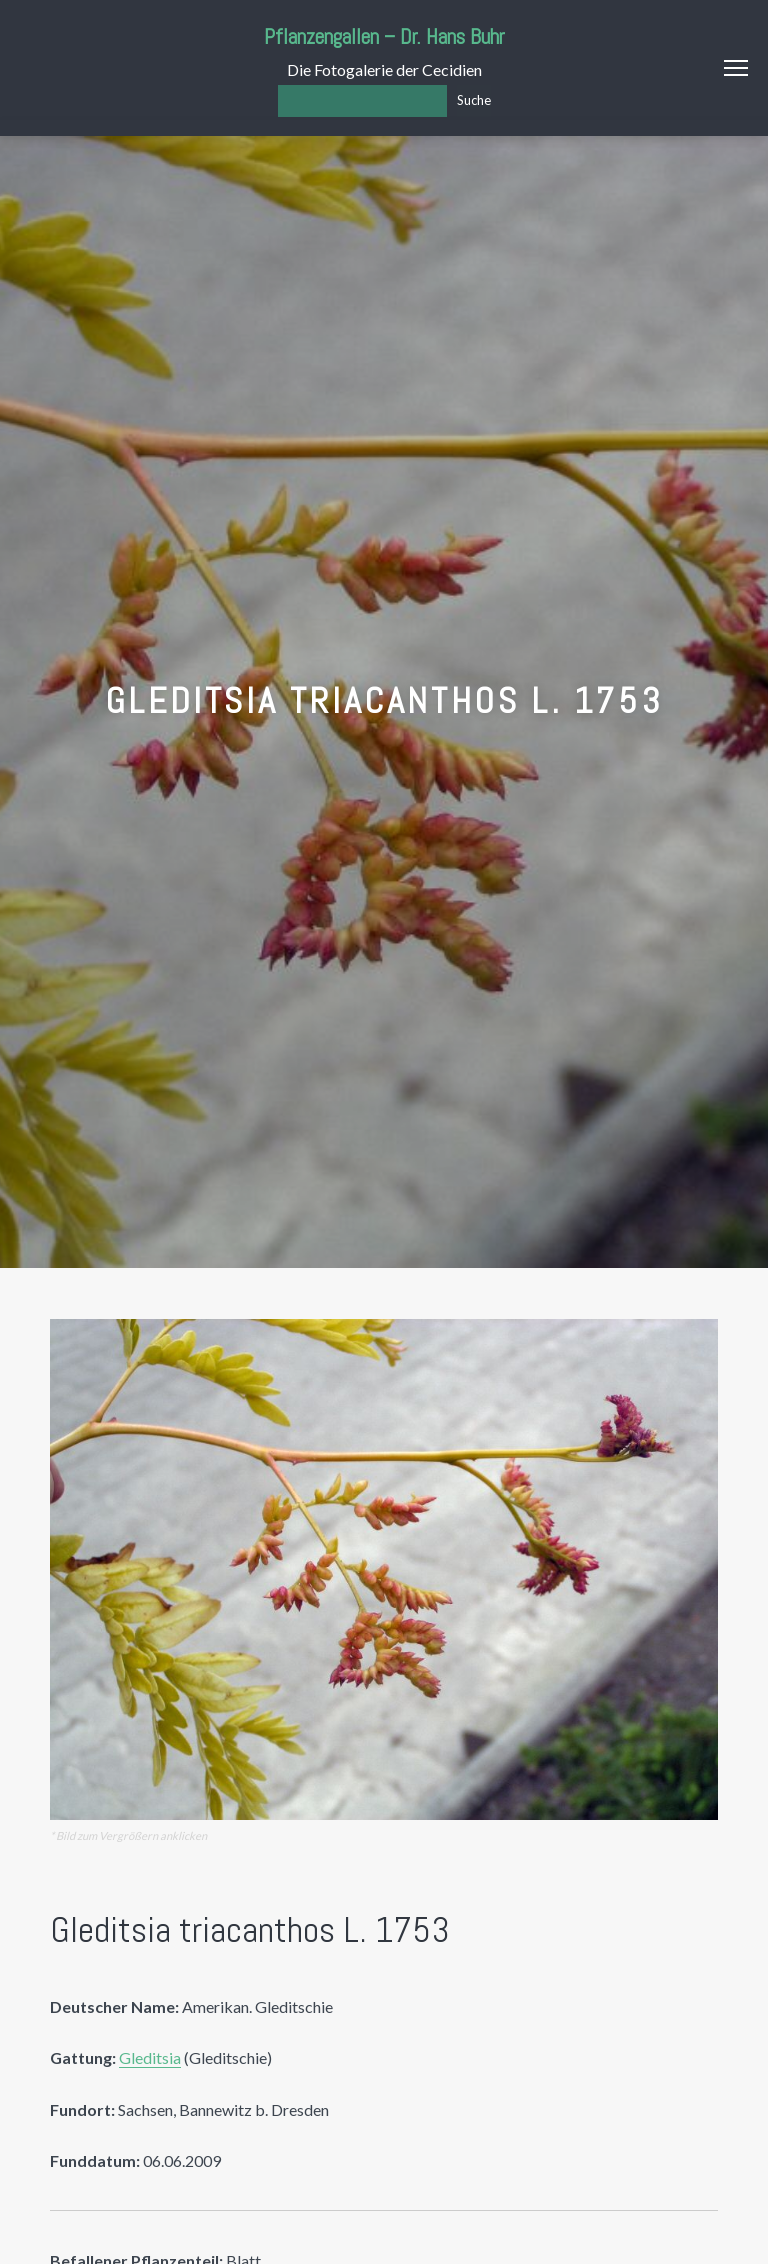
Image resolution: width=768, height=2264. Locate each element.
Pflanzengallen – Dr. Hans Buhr (384, 36)
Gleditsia (150, 2057)
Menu (736, 68)
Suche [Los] (474, 100)
